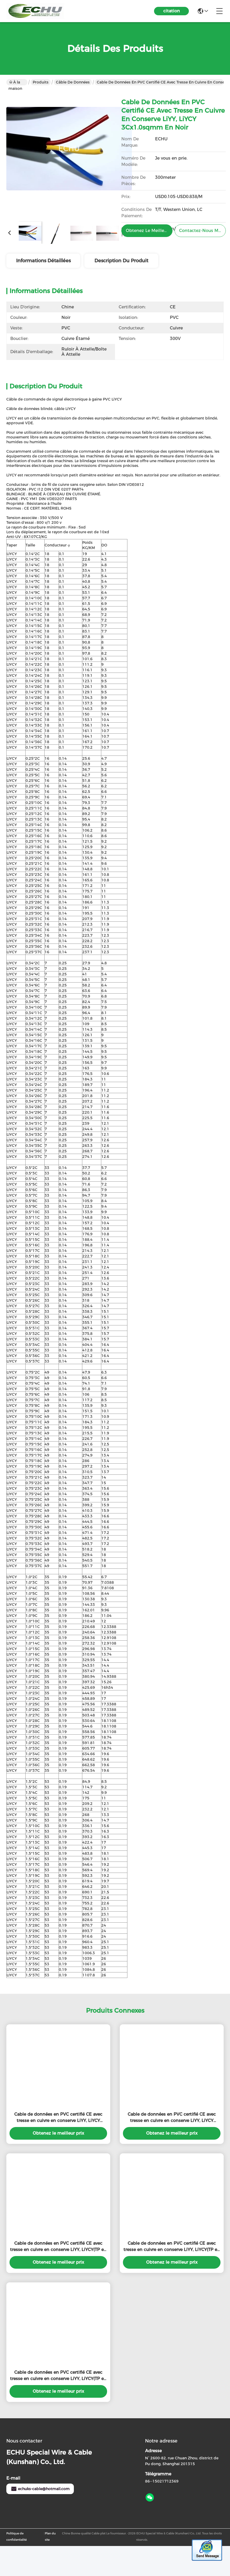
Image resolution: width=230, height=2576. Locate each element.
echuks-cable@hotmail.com (40, 2498)
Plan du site (50, 2546)
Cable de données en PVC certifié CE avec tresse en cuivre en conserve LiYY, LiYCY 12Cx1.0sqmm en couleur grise (172, 2127)
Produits (41, 82)
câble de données (73, 82)
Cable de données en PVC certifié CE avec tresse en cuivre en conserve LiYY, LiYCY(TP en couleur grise (58, 2256)
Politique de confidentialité (16, 2546)
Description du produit (121, 261)
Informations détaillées (43, 261)
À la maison (15, 82)
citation (171, 10)
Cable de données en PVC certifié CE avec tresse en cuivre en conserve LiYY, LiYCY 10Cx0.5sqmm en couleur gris (58, 2127)
